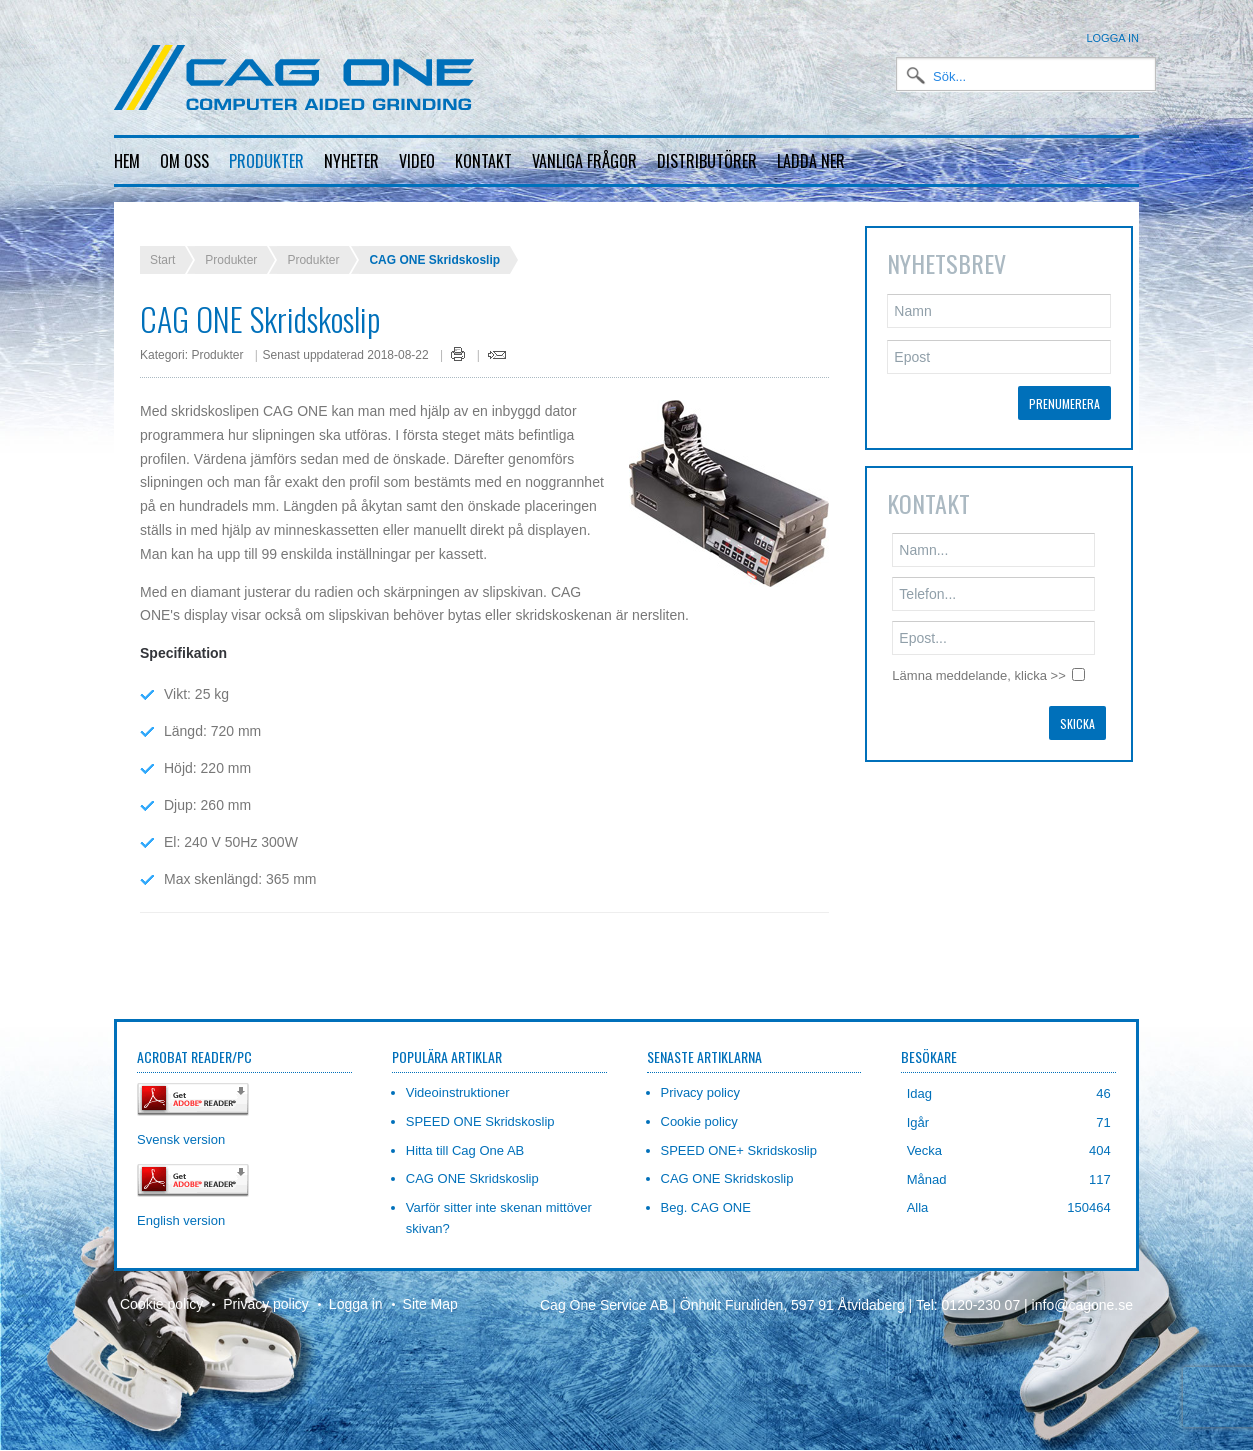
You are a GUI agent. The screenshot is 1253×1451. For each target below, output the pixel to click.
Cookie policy (161, 1288)
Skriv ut (458, 338)
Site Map (430, 1288)
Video (417, 161)
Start (162, 244)
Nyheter (351, 161)
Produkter (266, 161)
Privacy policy (266, 1288)
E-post (497, 339)
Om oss (184, 161)
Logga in (1112, 38)
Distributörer (707, 161)
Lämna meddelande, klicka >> (978, 659)
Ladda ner (811, 161)
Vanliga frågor (584, 161)
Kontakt (483, 161)
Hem (127, 161)
